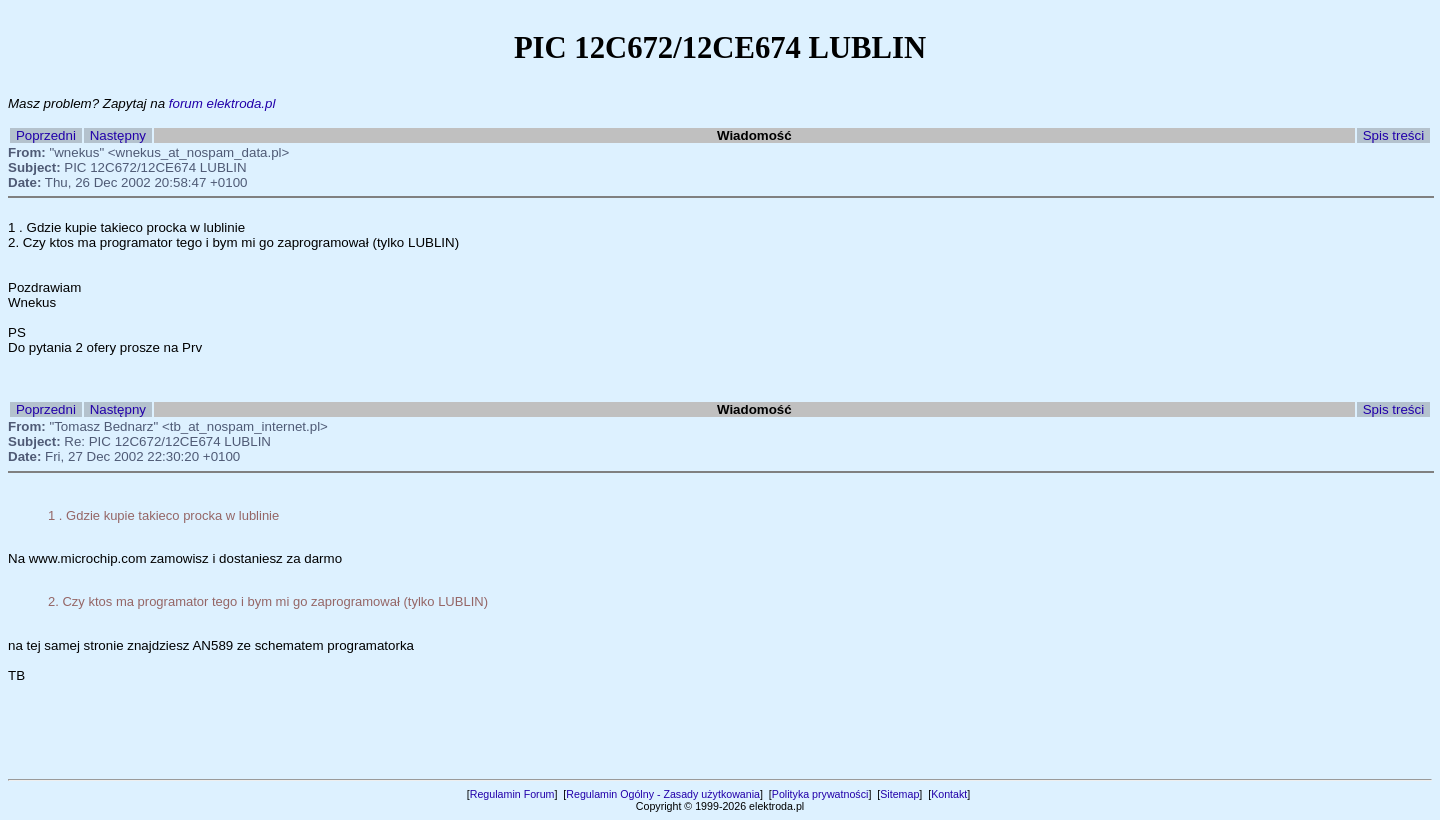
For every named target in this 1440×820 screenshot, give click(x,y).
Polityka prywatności (820, 794)
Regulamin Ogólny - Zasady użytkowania (663, 794)
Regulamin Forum (512, 794)
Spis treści (1393, 135)
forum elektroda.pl (222, 103)
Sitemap (899, 794)
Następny (118, 135)
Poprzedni (46, 135)
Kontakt (949, 794)
